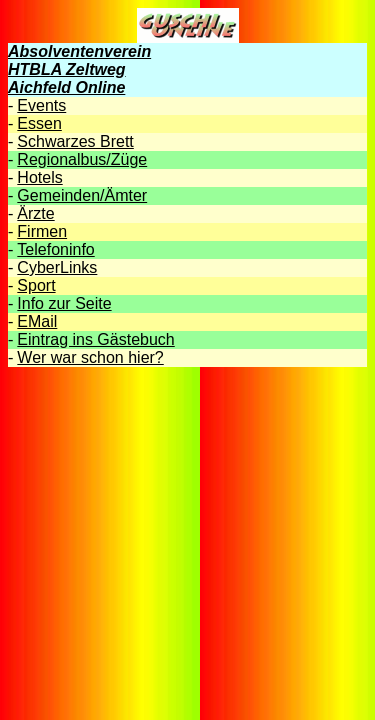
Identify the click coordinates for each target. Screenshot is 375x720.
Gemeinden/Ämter (82, 195)
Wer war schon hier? (90, 357)
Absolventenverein (79, 51)
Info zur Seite (64, 303)
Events (41, 105)
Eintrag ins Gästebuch (95, 339)
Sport (36, 285)
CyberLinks (57, 267)
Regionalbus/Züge (82, 159)
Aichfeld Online (66, 87)
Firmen (42, 231)
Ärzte (35, 213)
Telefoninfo (55, 249)
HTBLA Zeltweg (67, 69)
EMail (37, 321)
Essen (39, 123)
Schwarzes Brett (75, 141)
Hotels (39, 177)
